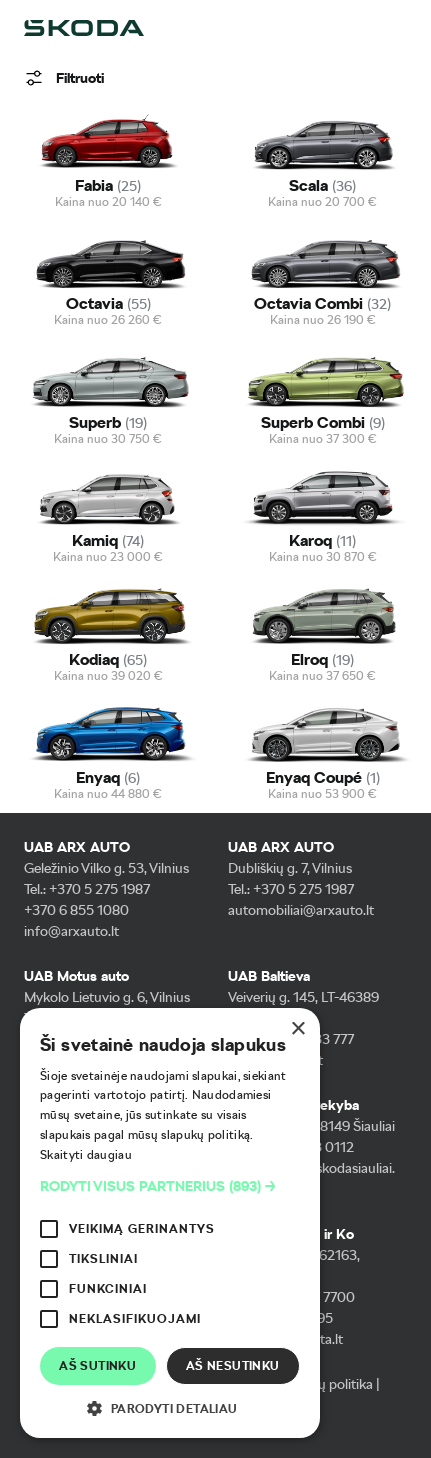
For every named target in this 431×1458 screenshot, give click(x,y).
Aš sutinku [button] (97, 1366)
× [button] (297, 1029)
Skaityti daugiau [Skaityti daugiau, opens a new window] (86, 1155)
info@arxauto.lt (71, 931)
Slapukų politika (325, 1384)
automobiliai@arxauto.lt (301, 910)
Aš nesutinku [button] (233, 1366)
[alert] (170, 1223)
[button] (170, 1186)
